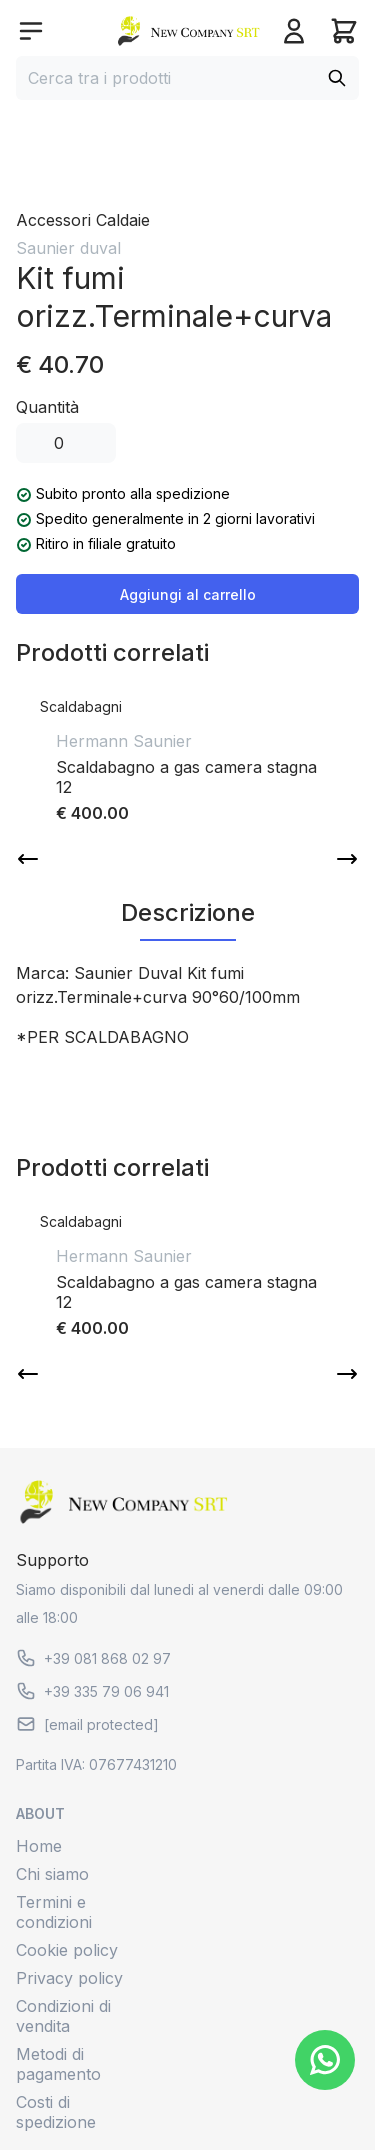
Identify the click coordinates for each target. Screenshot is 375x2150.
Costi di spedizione (56, 2112)
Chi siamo (52, 1874)
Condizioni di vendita (63, 2016)
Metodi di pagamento (58, 2064)
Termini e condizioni (54, 1912)
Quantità (47, 407)
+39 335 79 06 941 (92, 1691)
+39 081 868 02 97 (93, 1658)
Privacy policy (69, 1978)
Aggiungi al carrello (188, 594)
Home (39, 1846)
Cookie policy (67, 1950)
